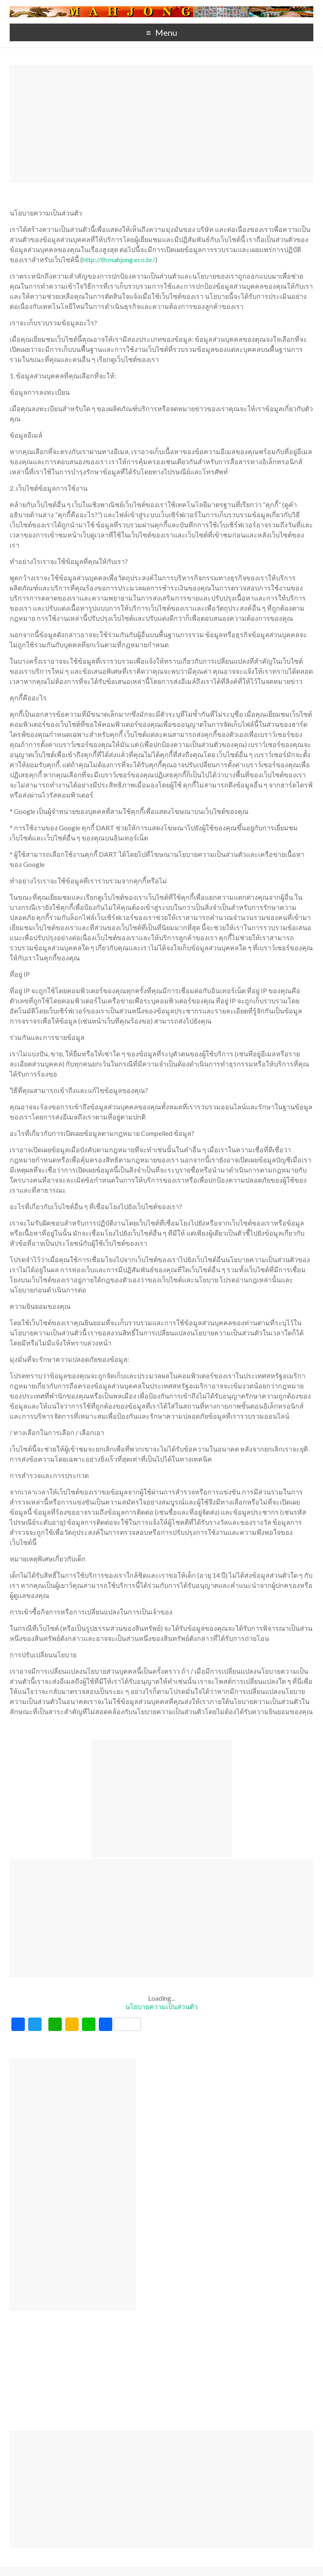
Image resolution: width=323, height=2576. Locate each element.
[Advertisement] (161, 124)
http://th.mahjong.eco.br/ (118, 259)
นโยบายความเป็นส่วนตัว (161, 2006)
